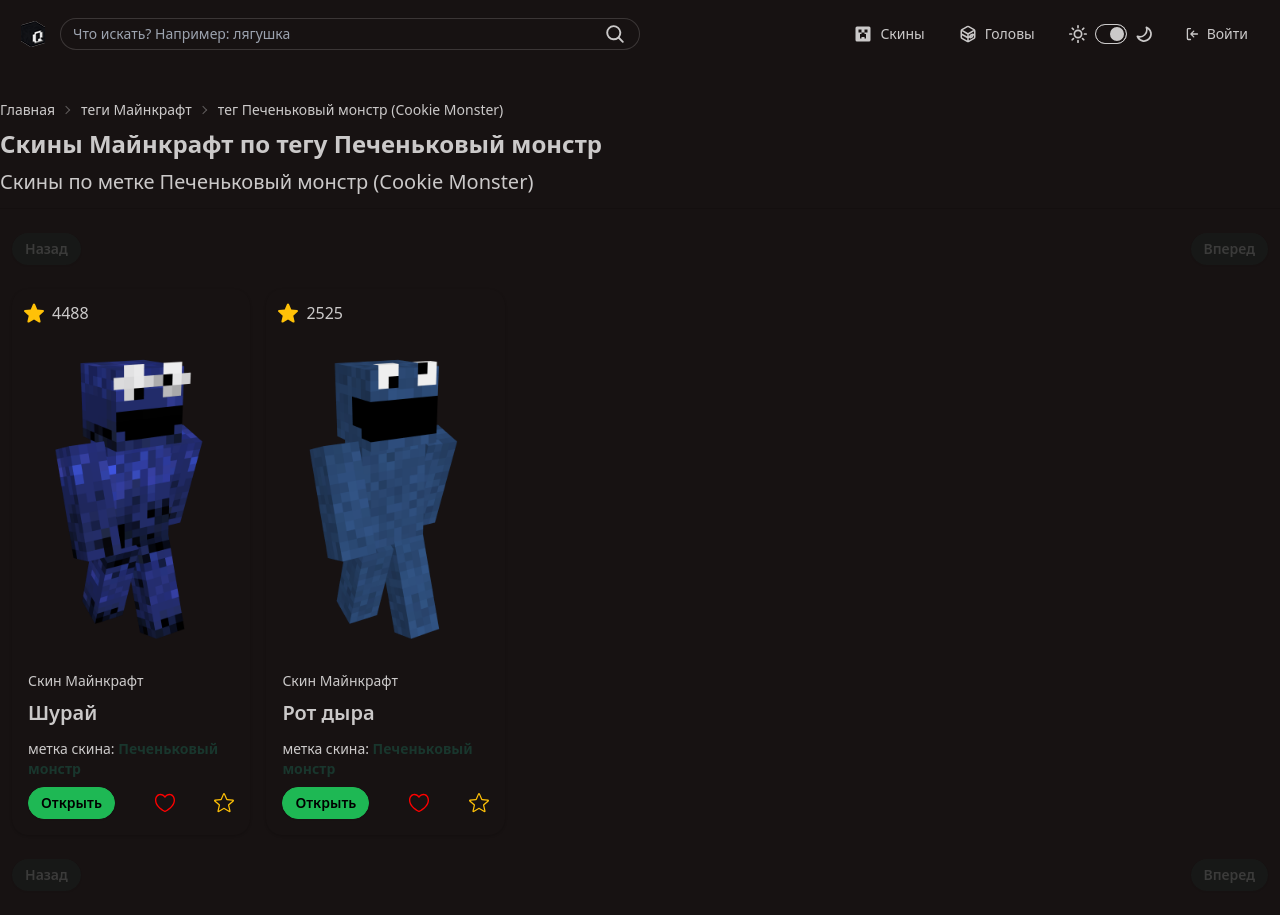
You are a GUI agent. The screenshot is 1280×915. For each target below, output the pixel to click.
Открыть (71, 802)
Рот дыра (328, 712)
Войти (1216, 33)
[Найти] (615, 34)
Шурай (62, 712)
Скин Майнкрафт (86, 680)
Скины (889, 33)
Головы (997, 33)
